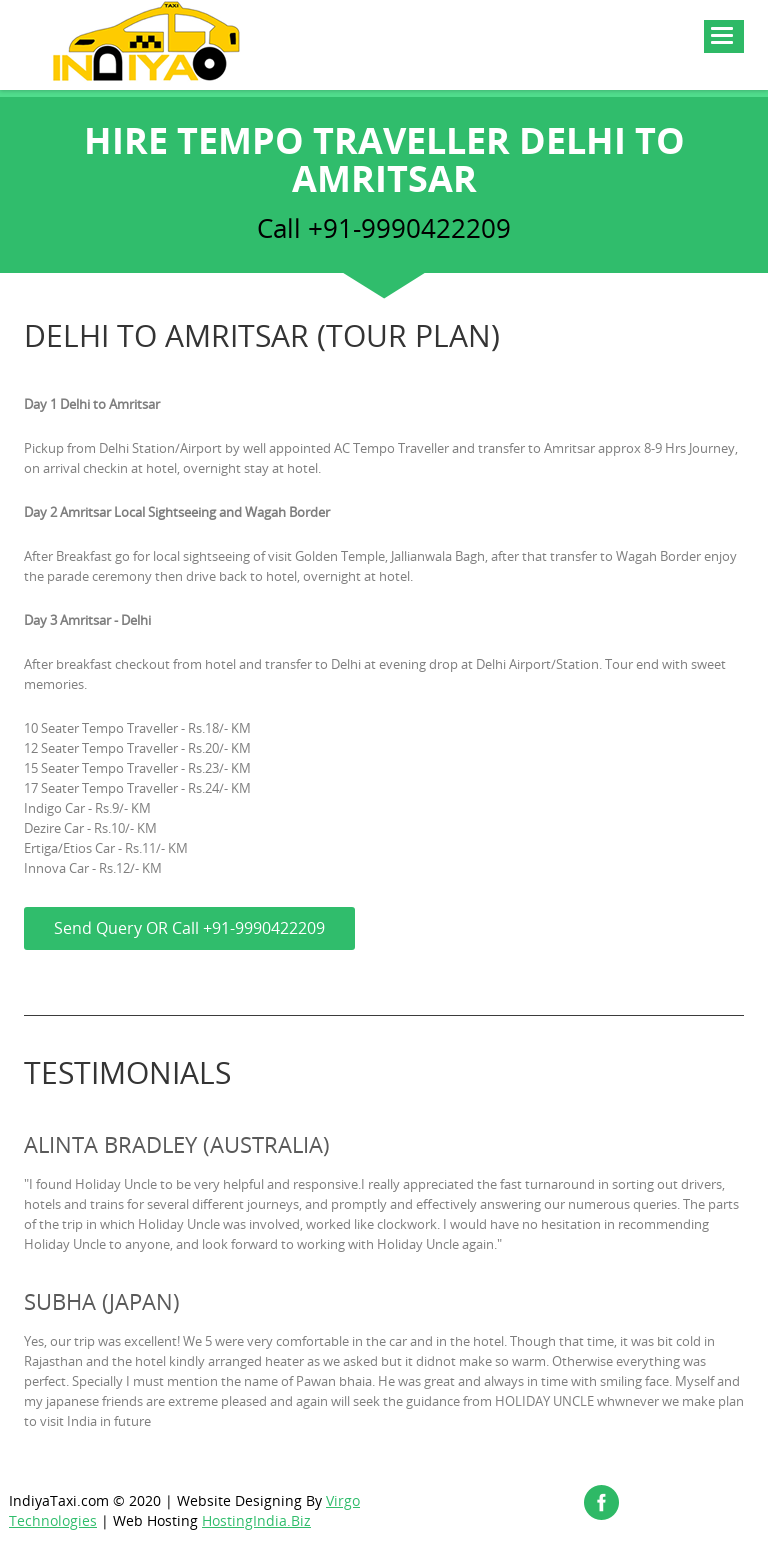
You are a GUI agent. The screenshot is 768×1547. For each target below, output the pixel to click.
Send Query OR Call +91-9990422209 (189, 928)
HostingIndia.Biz (256, 1520)
